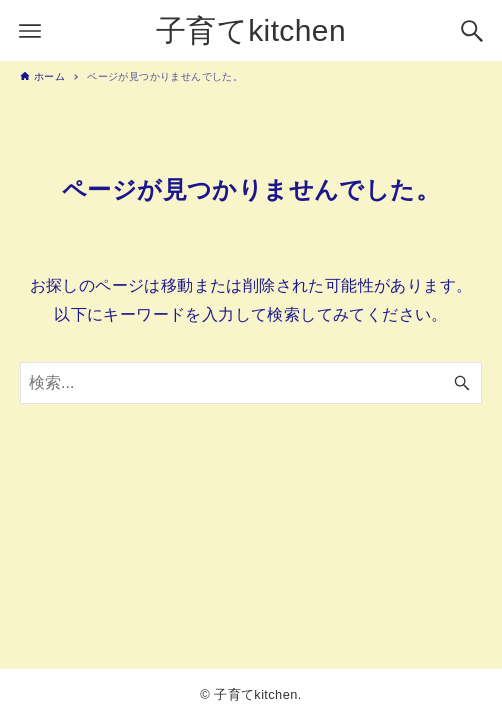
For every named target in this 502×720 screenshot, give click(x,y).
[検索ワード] (251, 383)
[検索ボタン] (472, 31)
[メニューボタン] (30, 31)
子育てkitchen (251, 30)
